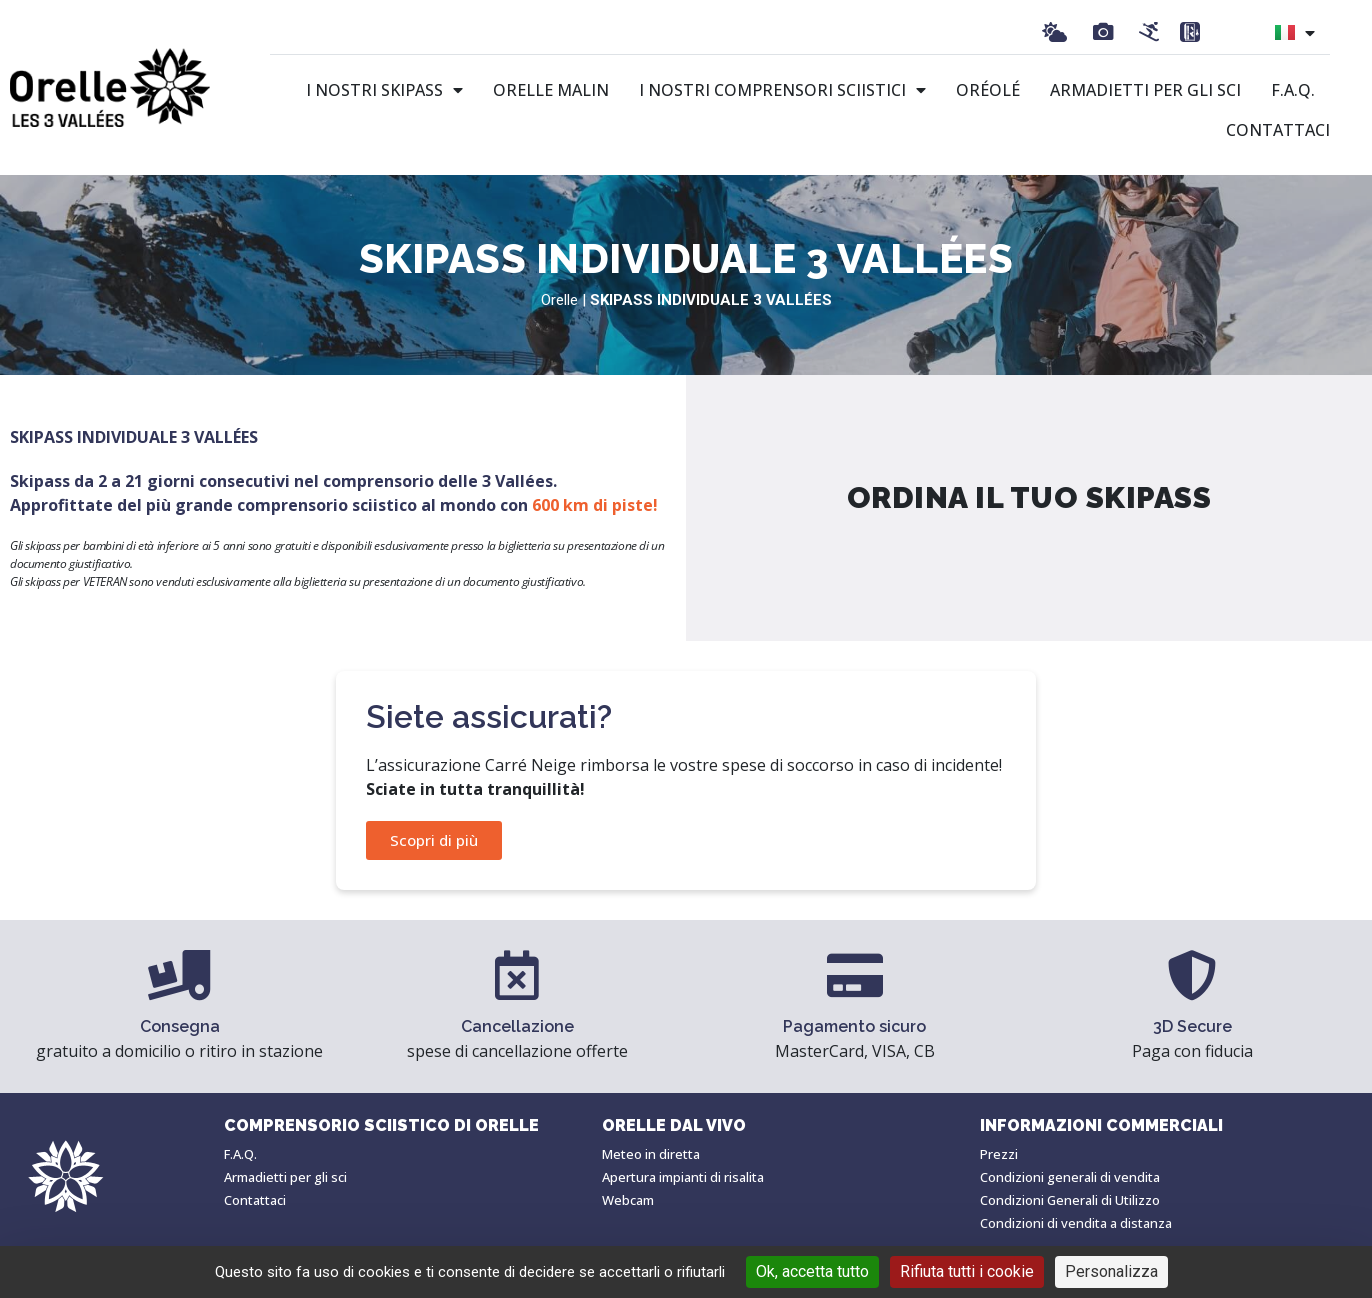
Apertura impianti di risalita (683, 1177)
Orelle (559, 300)
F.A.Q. (1293, 90)
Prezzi (999, 1154)
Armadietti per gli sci (1145, 90)
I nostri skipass (384, 90)
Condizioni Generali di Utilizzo (1070, 1200)
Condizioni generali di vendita (1070, 1177)
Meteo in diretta (651, 1154)
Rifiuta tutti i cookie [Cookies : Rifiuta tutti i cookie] (967, 1271)
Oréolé (988, 90)
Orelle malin (551, 90)
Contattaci (1278, 130)
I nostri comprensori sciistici (782, 90)
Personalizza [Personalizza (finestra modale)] (1111, 1271)
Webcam (628, 1200)
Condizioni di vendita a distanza (1076, 1223)
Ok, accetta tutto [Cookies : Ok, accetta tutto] (812, 1271)
